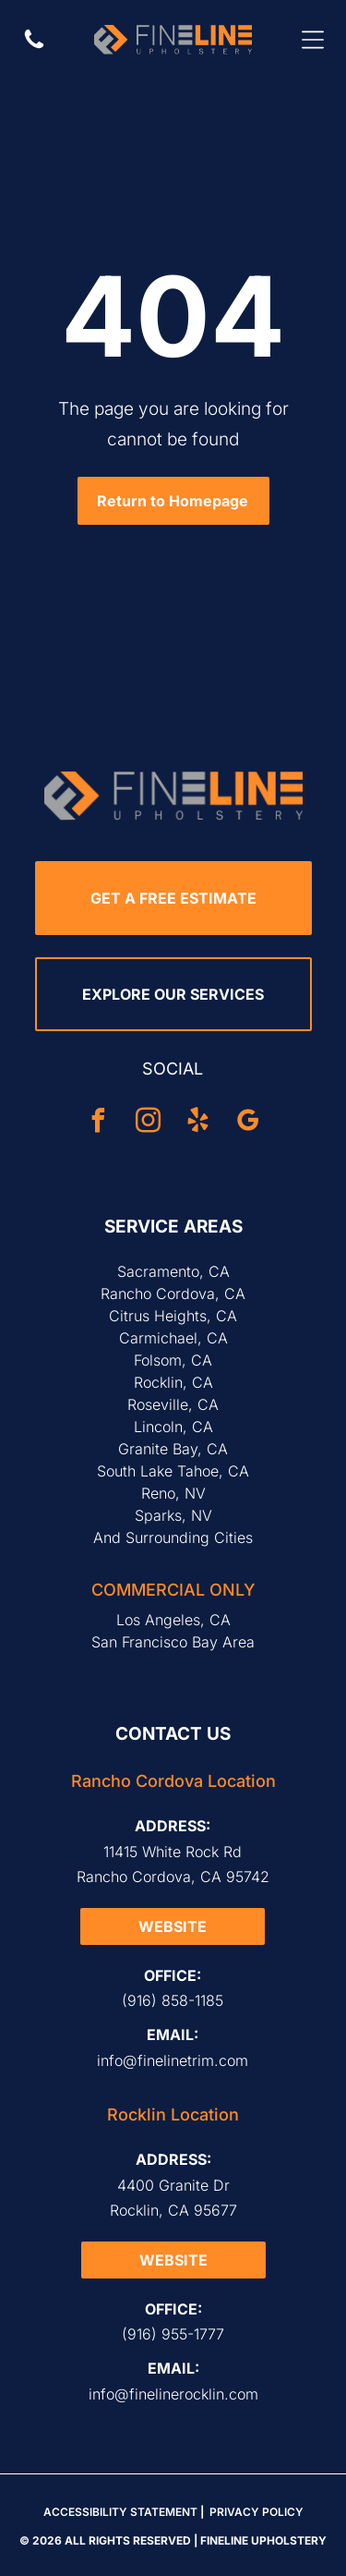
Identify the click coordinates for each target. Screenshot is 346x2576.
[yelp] (198, 1123)
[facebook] (98, 1123)
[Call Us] (34, 46)
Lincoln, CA (173, 1426)
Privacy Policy (256, 2512)
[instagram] (148, 1123)
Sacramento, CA (173, 1271)
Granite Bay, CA (173, 1449)
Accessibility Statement (120, 2512)
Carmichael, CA (173, 1338)
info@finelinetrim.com (172, 2060)
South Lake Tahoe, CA (173, 1471)
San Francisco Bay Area (173, 1642)
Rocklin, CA (173, 1382)
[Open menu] (313, 40)
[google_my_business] (248, 1123)
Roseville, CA (173, 1404)
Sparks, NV (173, 1515)
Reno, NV (173, 1493)
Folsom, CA (173, 1360)
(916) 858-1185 (172, 2000)
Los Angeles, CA (173, 1619)
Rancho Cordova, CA (173, 1293)
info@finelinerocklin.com (173, 2394)
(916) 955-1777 (173, 2334)
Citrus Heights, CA (173, 1315)
